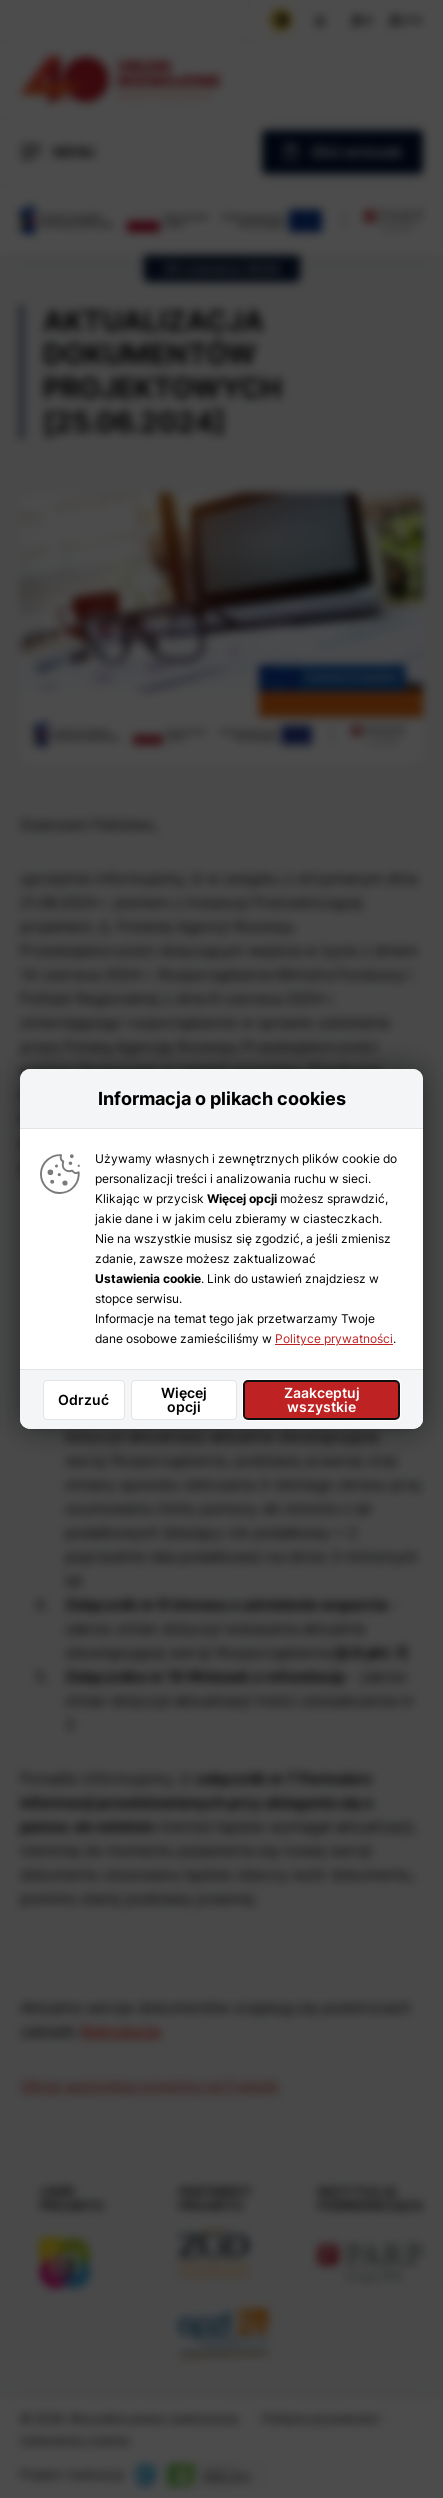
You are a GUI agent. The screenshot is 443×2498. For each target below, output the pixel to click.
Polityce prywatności (334, 1338)
